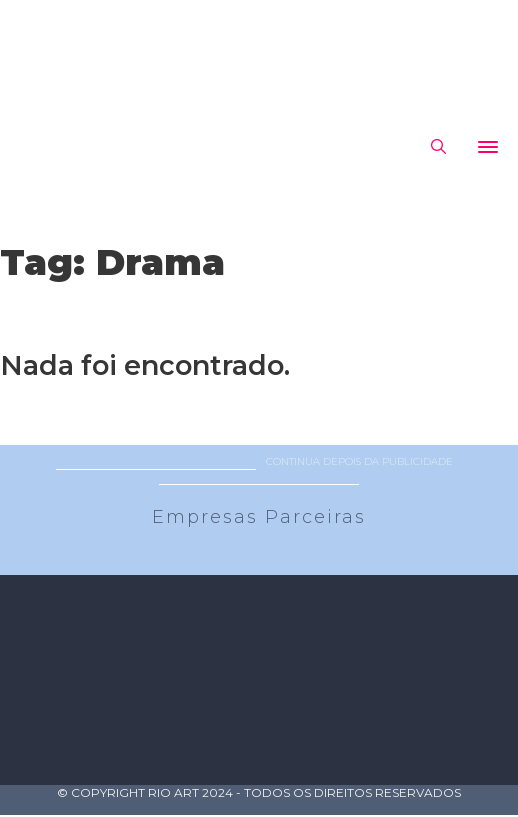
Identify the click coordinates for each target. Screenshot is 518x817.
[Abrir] (488, 147)
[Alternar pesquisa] (438, 147)
